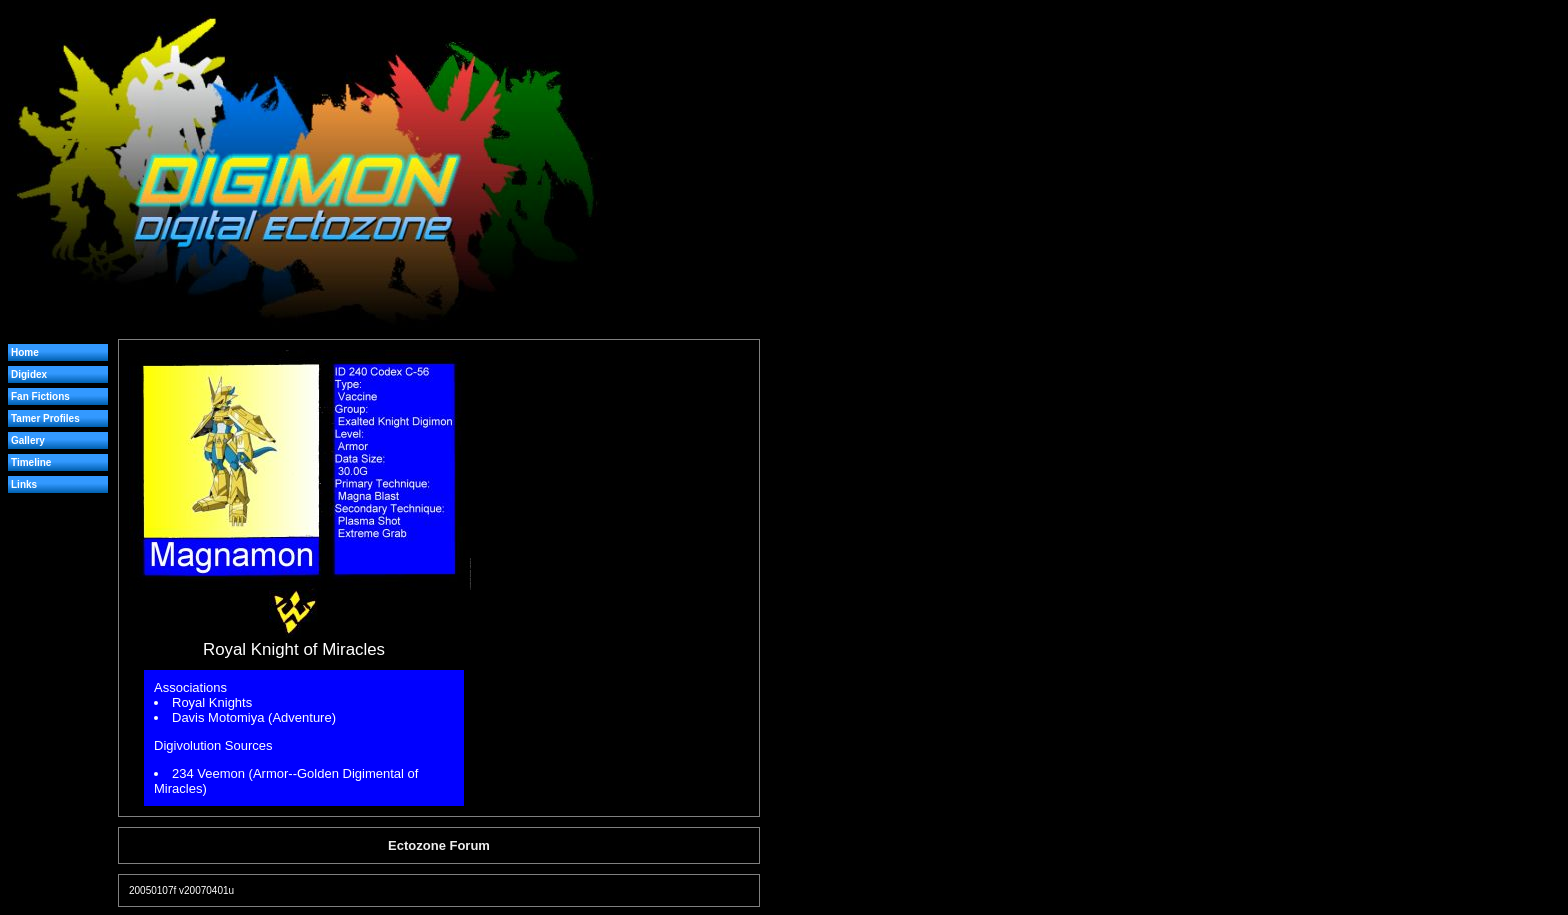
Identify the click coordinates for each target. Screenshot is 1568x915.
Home (25, 352)
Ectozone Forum (439, 845)
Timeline (31, 462)
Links (24, 484)
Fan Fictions (40, 396)
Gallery (28, 440)
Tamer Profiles (45, 418)
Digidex (29, 374)
